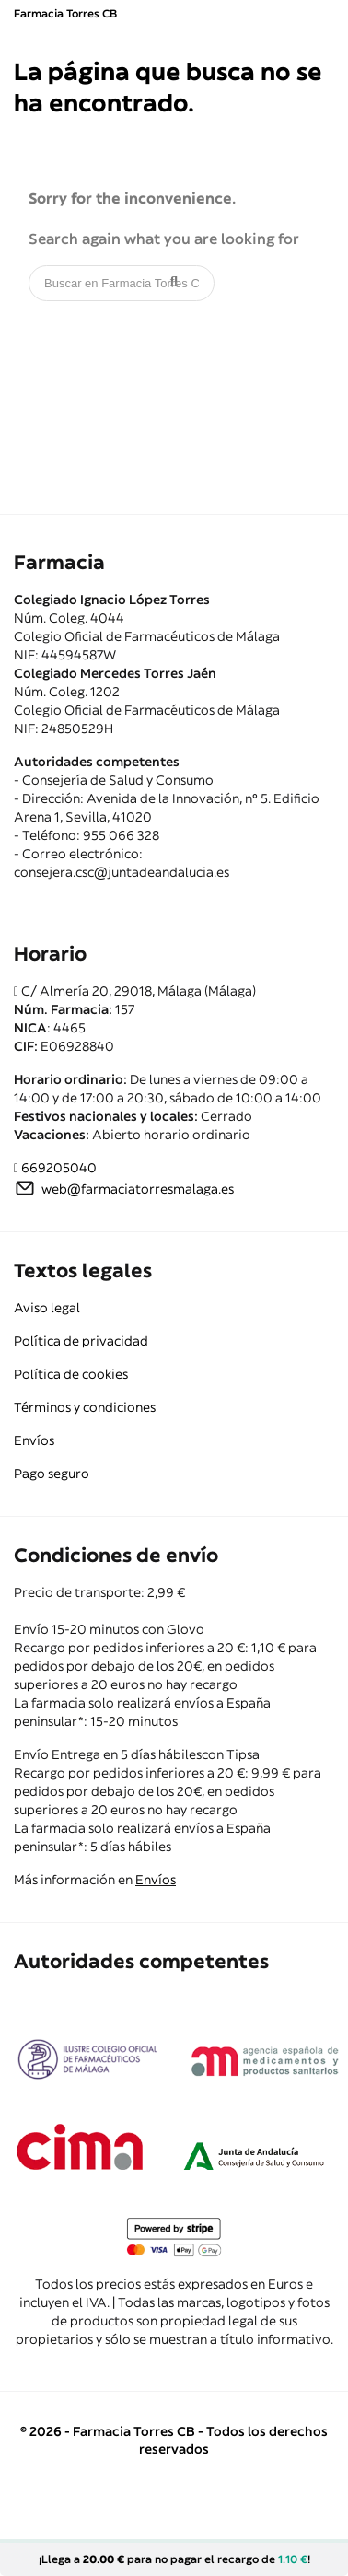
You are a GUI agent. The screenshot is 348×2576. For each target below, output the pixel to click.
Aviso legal (47, 1308)
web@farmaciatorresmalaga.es (137, 1189)
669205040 (59, 1168)
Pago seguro (51, 1473)
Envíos (34, 1440)
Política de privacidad (81, 1341)
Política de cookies (71, 1374)
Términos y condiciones (85, 1407)
